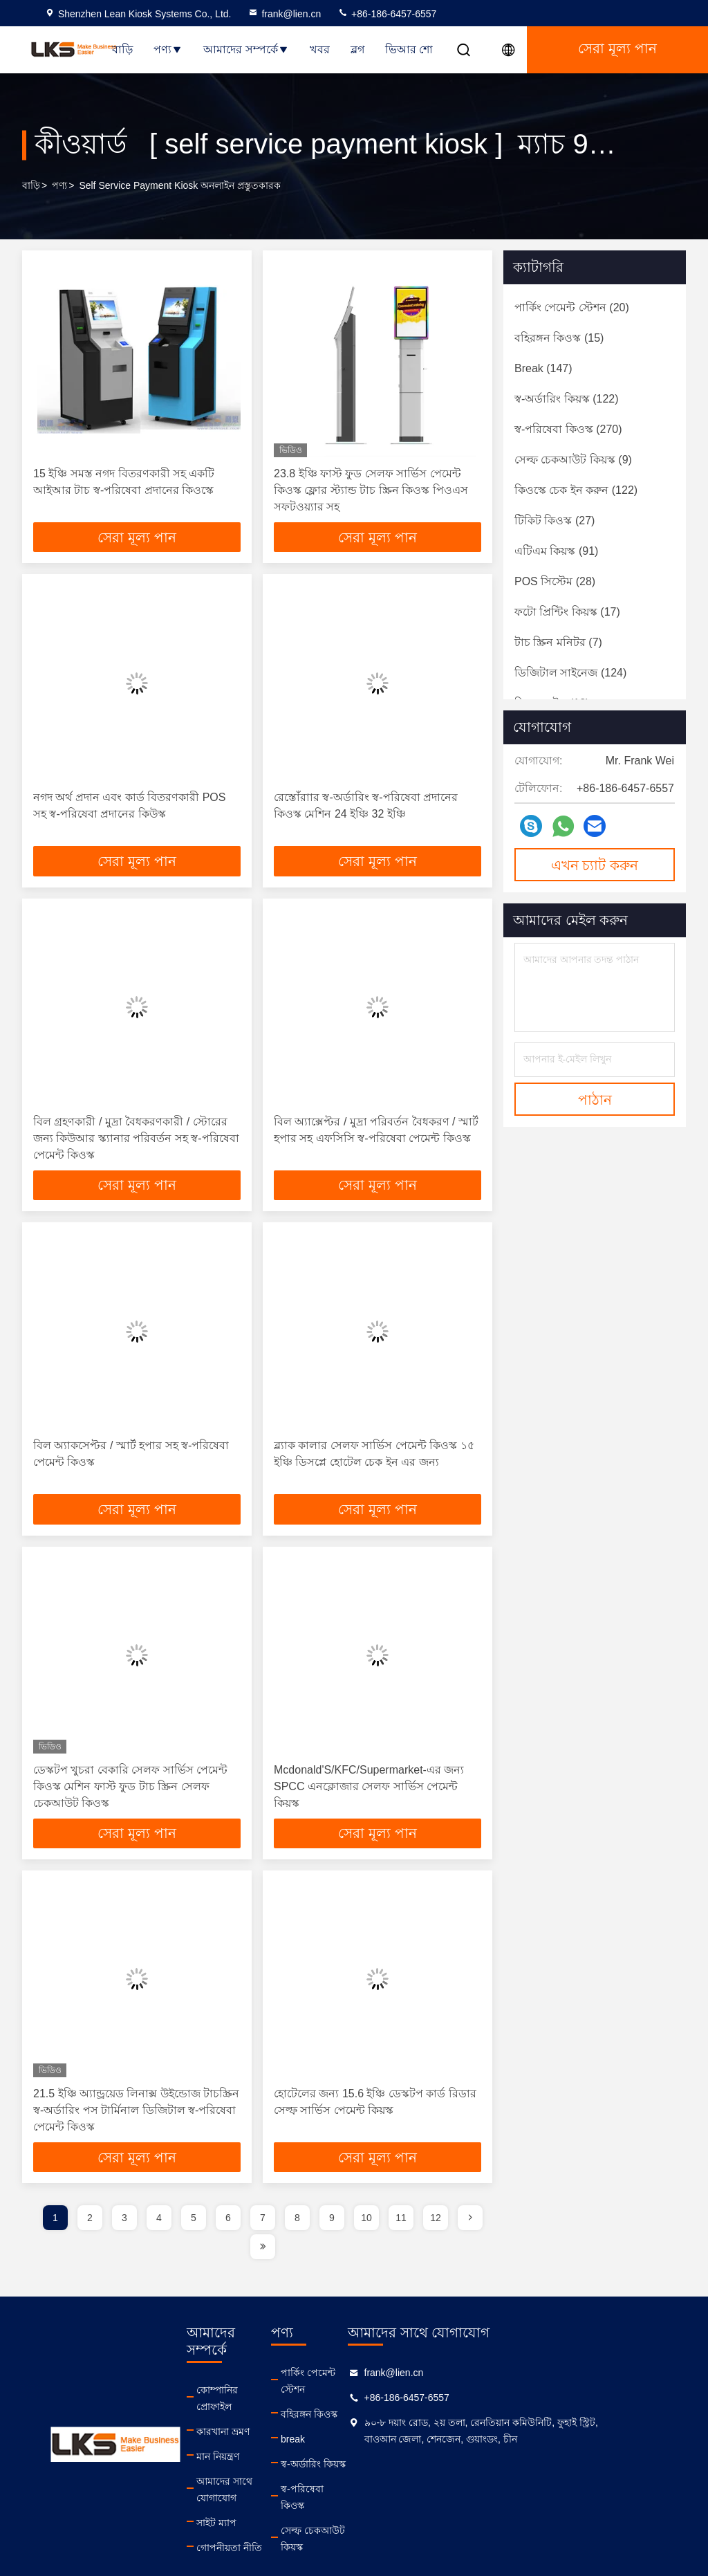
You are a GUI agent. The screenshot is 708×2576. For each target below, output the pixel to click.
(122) (566, 399)
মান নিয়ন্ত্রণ (229, 2441)
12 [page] (435, 2237)
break (341, 2441)
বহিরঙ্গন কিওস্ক (357, 2416)
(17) (567, 612)
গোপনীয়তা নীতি (241, 2516)
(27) (554, 520)
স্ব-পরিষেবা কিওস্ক (363, 2491)
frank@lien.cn (284, 13)
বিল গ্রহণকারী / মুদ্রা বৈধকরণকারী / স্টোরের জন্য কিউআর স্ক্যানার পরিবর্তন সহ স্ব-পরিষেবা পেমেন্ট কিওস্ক (136, 1144)
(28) (554, 581)
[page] (470, 2237)
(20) (571, 307)
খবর (320, 49)
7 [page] (263, 2237)
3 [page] (124, 2237)
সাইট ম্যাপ (228, 2491)
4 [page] (159, 2237)
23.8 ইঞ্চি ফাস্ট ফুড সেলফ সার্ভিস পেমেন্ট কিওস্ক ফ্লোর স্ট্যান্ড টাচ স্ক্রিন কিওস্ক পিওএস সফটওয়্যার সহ (371, 490)
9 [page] (332, 2237)
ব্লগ (357, 49)
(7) (558, 642)
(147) (543, 368)
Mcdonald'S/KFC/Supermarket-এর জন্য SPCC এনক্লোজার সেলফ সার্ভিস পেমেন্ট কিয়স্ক (369, 1798)
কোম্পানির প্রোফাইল (248, 2392)
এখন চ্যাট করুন (594, 865)
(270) (568, 429)
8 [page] (297, 2237)
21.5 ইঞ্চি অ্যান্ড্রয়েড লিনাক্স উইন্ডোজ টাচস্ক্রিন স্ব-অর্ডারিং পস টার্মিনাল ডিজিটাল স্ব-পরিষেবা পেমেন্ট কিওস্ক (136, 2126)
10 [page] (366, 2237)
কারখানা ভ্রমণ (234, 2416)
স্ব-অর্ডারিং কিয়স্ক (361, 2466)
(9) (573, 460)
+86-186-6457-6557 (386, 13)
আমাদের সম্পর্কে (245, 49)
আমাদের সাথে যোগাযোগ (257, 2466)
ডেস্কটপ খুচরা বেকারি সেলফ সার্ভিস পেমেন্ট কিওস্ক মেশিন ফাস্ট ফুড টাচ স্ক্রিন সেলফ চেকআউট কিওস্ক (130, 1798)
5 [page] (193, 2237)
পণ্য (168, 49)
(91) (556, 551)
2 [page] (90, 2237)
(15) (559, 338)
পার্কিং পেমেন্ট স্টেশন (370, 2392)
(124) (570, 673)
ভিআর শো (409, 49)
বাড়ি (122, 49)
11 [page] (401, 2237)
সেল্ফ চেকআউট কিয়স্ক (373, 2516)
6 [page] (228, 2237)
